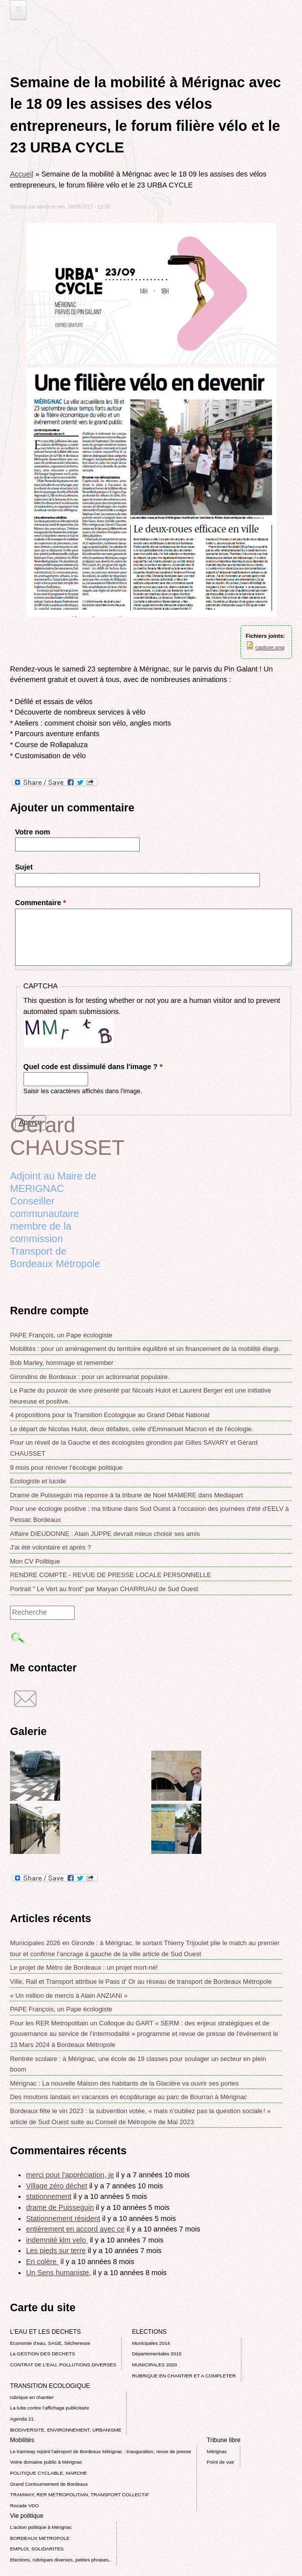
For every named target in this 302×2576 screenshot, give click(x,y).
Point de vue (220, 2462)
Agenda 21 (22, 2419)
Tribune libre (224, 2440)
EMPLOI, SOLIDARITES (37, 2548)
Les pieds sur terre (56, 2251)
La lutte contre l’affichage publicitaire (49, 2408)
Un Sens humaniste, (58, 2273)
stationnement (48, 2196)
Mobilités (22, 2440)
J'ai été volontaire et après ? (50, 1547)
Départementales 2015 (156, 2353)
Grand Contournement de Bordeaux (49, 2484)
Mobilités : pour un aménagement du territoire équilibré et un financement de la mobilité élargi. (145, 1348)
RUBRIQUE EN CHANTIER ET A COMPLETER (183, 2375)
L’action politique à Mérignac (41, 2527)
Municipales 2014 (151, 2343)
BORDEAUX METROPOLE (40, 2538)
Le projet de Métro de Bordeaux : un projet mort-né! (84, 1967)
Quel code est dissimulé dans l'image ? (93, 1067)
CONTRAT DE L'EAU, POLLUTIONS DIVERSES (63, 2364)
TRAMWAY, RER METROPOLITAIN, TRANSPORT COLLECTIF (79, 2494)
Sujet (24, 867)
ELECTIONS (149, 2331)
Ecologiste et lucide (38, 1481)
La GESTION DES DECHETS (42, 2353)
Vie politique (26, 2515)
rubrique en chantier (32, 2397)
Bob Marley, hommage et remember (61, 1362)
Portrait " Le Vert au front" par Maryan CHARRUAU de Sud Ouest (104, 1589)
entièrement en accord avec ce (75, 2229)
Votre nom (32, 832)
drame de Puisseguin (60, 2207)
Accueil (21, 174)
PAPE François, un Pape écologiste (61, 1335)
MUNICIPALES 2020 (154, 2364)
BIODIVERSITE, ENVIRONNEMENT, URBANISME (65, 2430)
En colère (42, 2262)
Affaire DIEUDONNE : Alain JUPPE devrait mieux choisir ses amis (105, 1533)
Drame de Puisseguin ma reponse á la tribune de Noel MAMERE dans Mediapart (126, 1495)
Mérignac (217, 2451)
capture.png (269, 647)
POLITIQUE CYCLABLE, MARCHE (48, 2473)
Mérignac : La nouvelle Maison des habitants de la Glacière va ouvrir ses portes (124, 2083)
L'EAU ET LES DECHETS (45, 2331)
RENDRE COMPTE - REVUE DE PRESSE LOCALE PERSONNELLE (110, 1575)
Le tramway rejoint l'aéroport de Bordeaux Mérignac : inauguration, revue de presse (100, 2451)
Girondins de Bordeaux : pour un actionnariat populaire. (89, 1377)
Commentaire (40, 903)
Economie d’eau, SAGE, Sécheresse (50, 2343)
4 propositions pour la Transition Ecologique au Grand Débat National (109, 1415)
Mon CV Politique (35, 1561)
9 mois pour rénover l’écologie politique (66, 1467)
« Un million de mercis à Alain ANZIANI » (69, 1995)
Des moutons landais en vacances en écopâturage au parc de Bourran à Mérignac (128, 2097)
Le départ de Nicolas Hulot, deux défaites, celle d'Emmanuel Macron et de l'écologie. (131, 1429)
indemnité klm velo (57, 2240)
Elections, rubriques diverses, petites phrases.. (60, 2559)
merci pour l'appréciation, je (70, 2175)
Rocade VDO (24, 2505)
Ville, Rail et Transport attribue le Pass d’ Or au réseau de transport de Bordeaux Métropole (141, 1981)
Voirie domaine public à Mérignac (46, 2462)
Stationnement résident (63, 2218)
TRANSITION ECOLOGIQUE (50, 2385)
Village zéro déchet (56, 2186)
